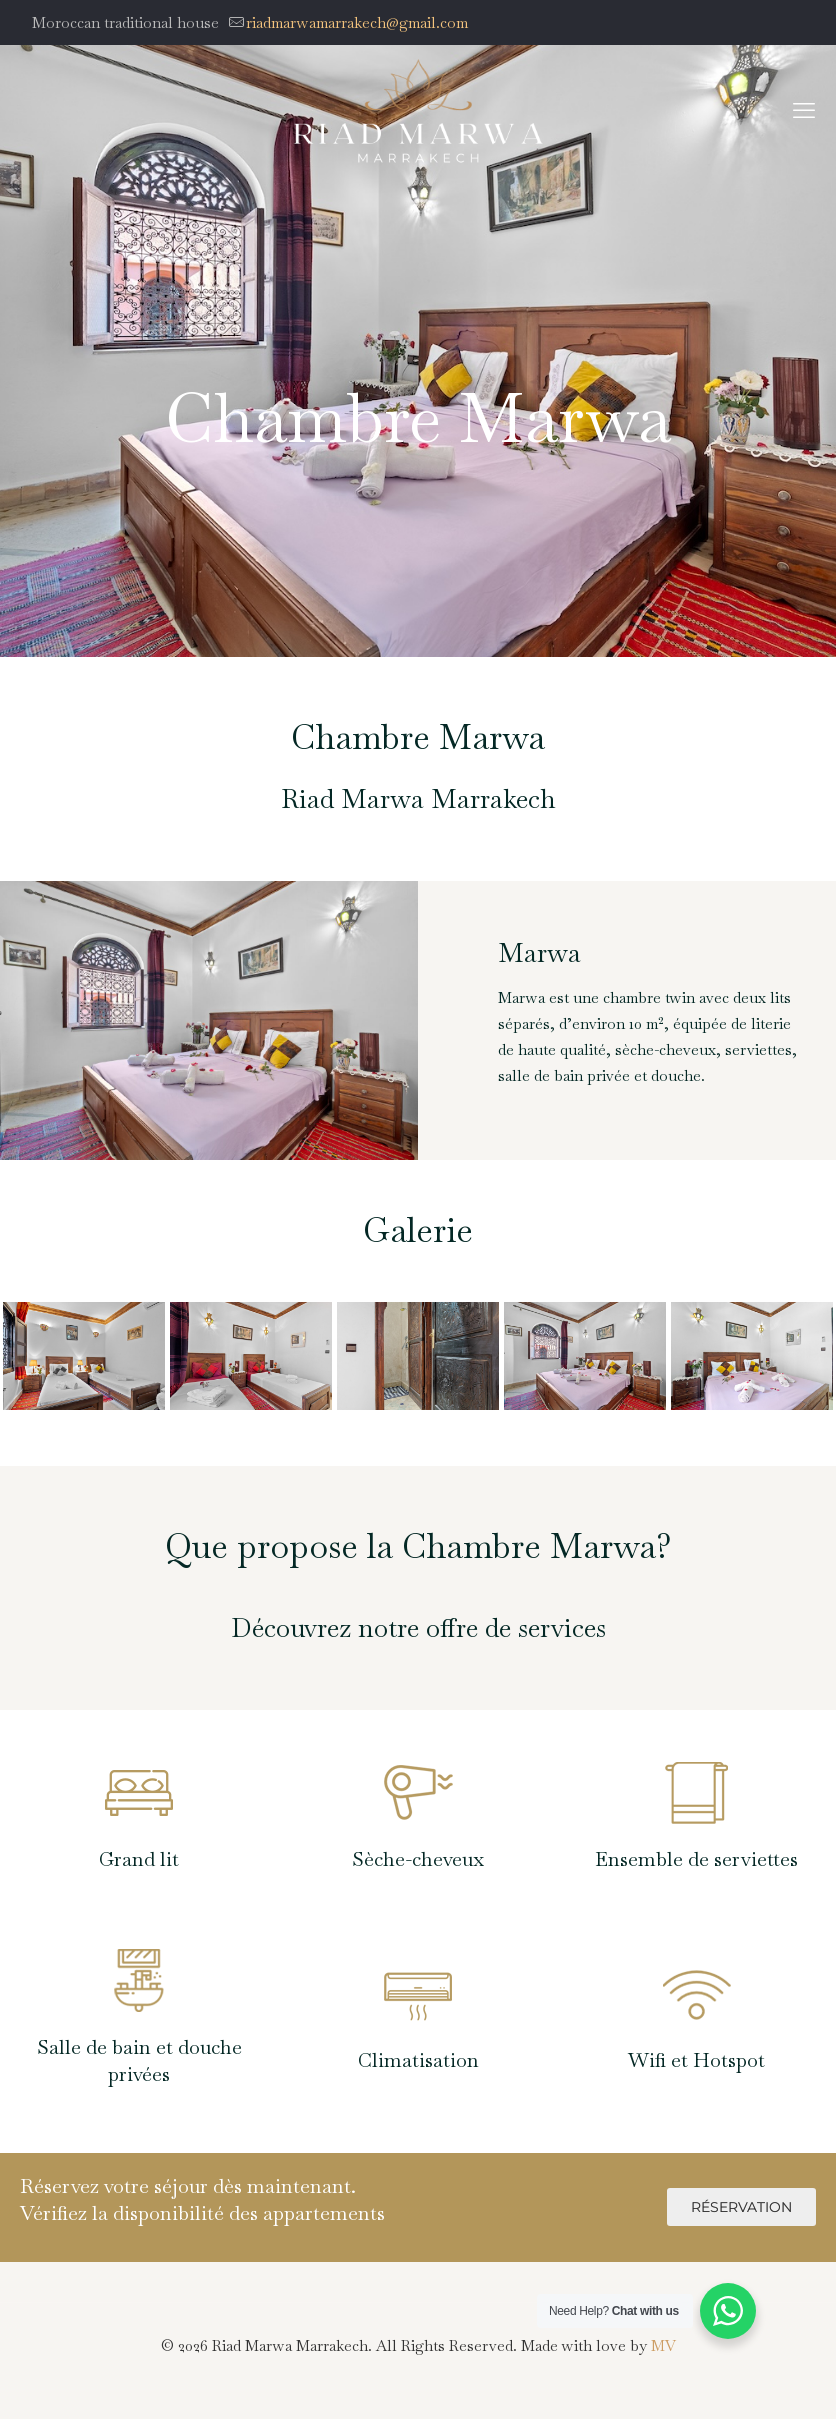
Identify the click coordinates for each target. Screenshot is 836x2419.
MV (663, 2345)
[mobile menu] (804, 110)
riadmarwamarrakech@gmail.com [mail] (357, 22)
